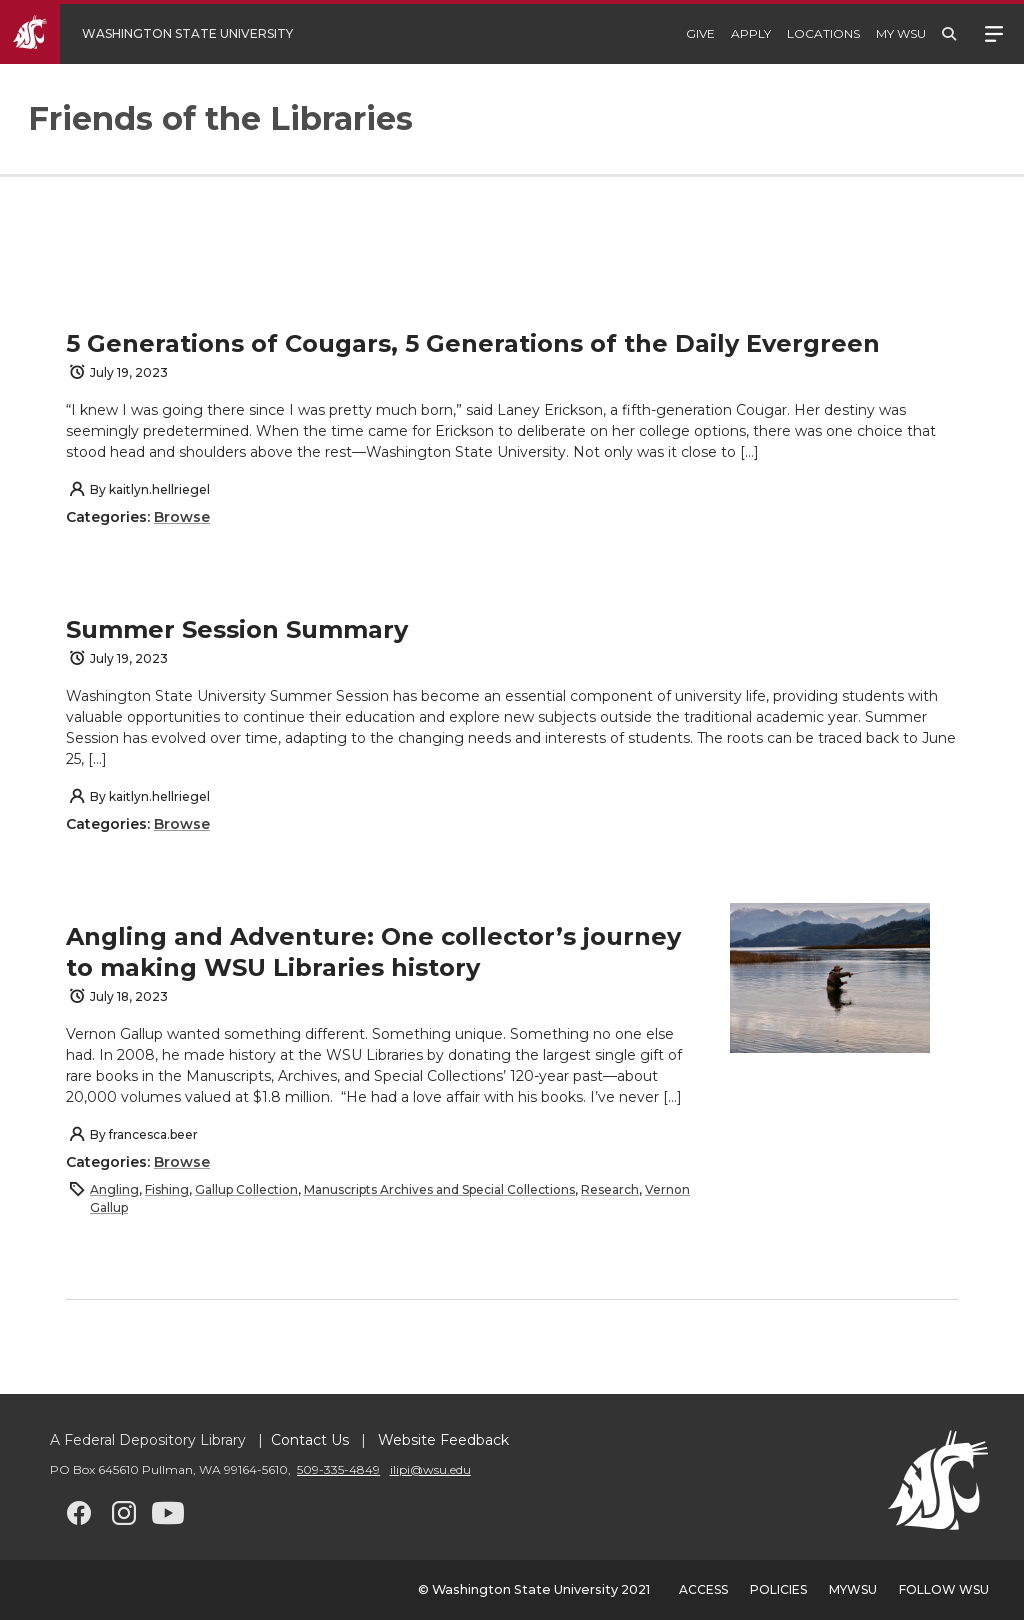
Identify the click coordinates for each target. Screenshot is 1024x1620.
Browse (182, 517)
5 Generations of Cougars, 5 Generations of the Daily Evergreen (473, 343)
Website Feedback (441, 1440)
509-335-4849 (338, 1469)
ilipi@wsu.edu (430, 1469)
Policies (778, 1589)
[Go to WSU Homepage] (161, 34)
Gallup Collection (246, 1189)
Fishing (167, 1189)
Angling (114, 1189)
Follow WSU (944, 1589)
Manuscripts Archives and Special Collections (439, 1189)
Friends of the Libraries (220, 118)
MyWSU (853, 1589)
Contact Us (310, 1440)
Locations (823, 33)
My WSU (901, 33)
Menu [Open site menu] (994, 32)
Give (700, 33)
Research (610, 1189)
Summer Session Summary (237, 629)
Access (703, 1589)
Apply (751, 33)
